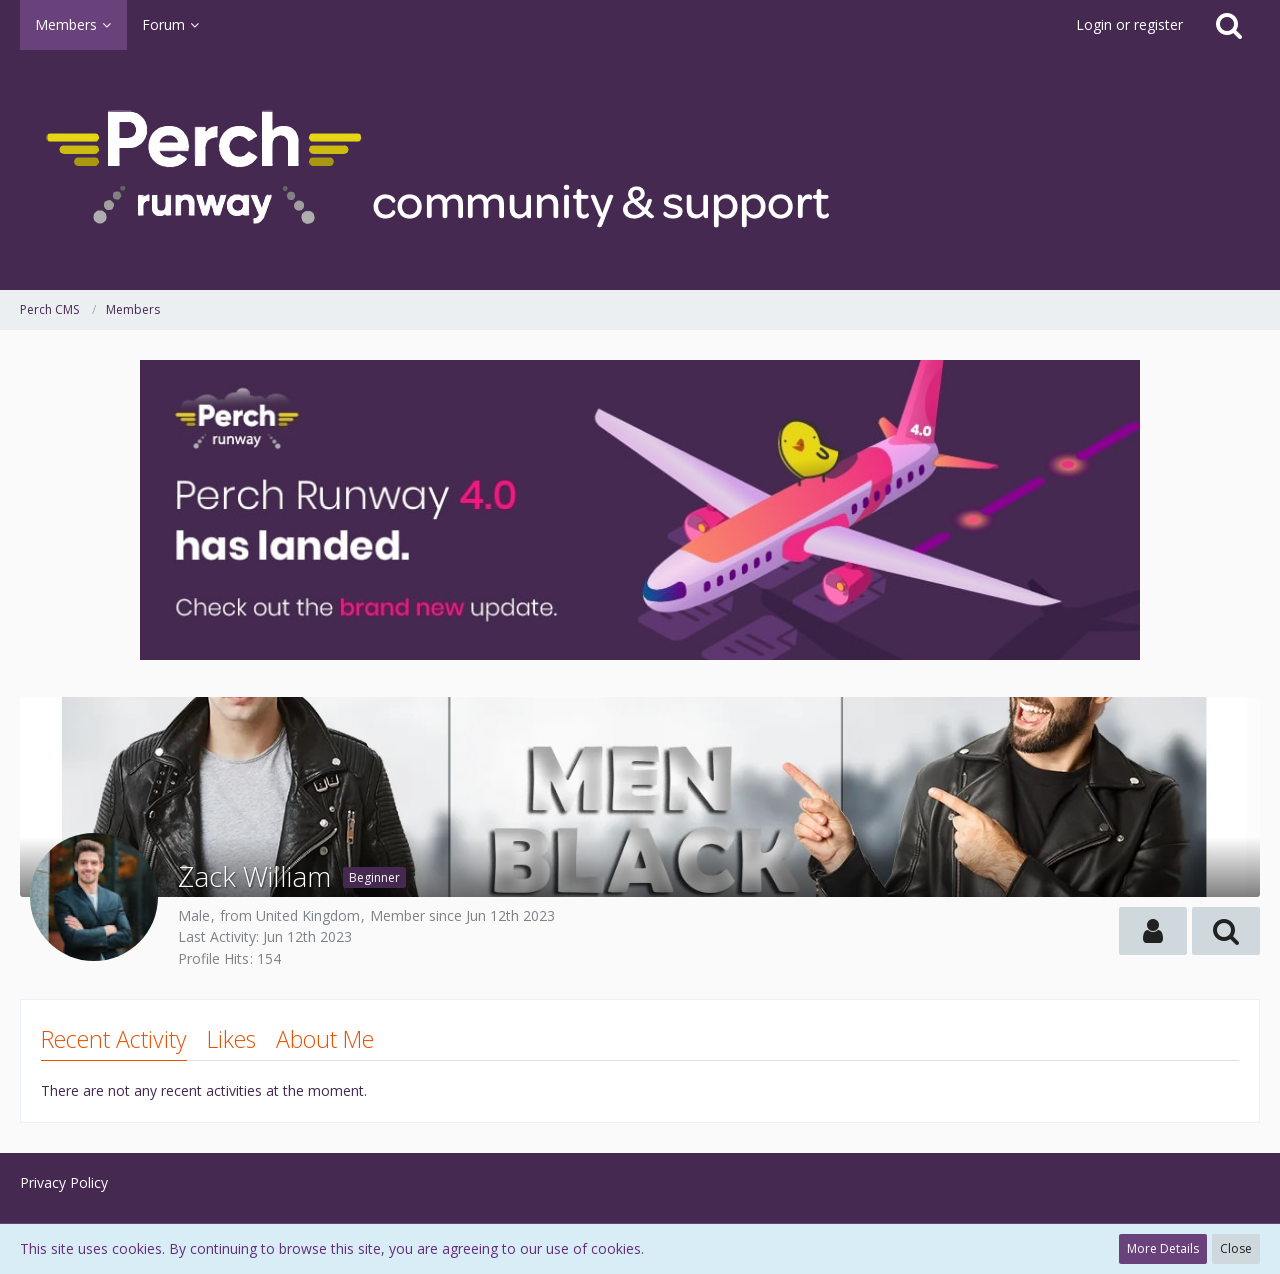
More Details (1163, 1248)
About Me (325, 1039)
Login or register (1129, 24)
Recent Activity (114, 1039)
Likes (231, 1039)
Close (1236, 1248)
